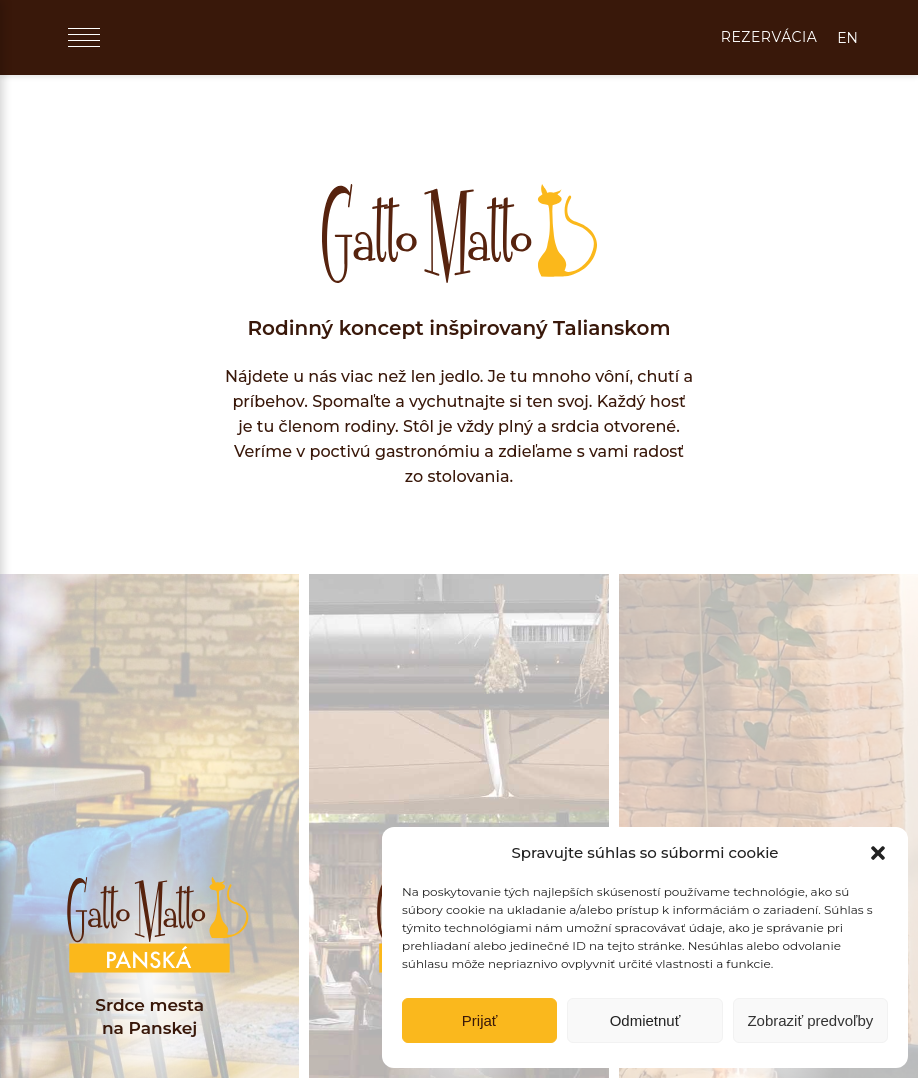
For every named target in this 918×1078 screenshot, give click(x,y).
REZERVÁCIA (769, 37)
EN (847, 38)
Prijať (480, 1020)
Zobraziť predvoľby (810, 1020)
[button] (878, 853)
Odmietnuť (645, 1020)
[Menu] (84, 37)
